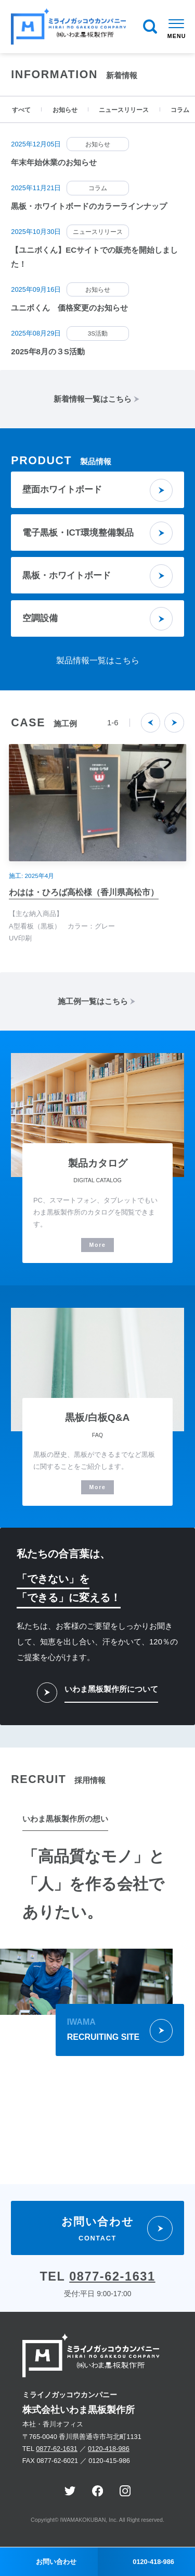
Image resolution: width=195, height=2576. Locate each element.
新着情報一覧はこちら (91, 398)
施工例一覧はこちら (91, 1001)
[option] (97, 53)
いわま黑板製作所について (111, 1689)
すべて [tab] (21, 109)
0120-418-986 (108, 2449)
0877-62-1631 (112, 2276)
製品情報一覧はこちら (97, 660)
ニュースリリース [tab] (124, 109)
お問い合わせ (56, 2562)
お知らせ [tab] (65, 109)
